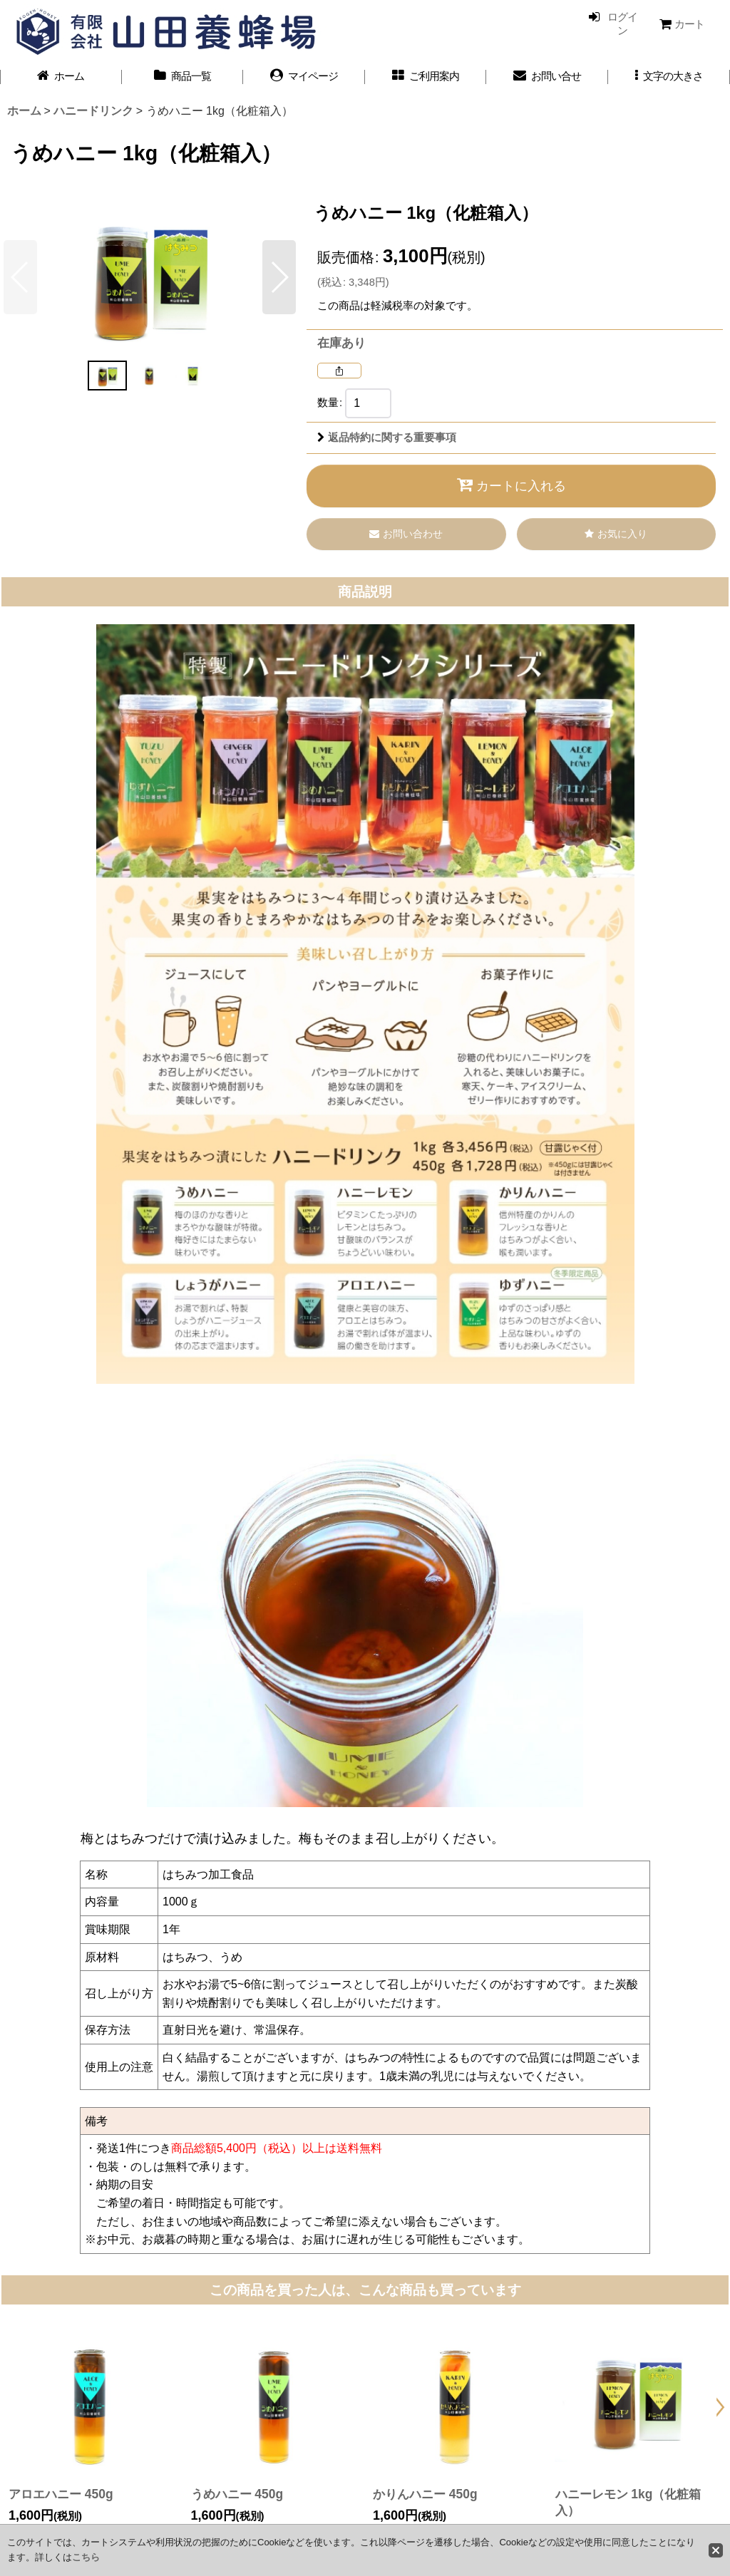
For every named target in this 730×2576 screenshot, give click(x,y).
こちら (86, 2557)
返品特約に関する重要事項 (386, 437)
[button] (669, 76)
